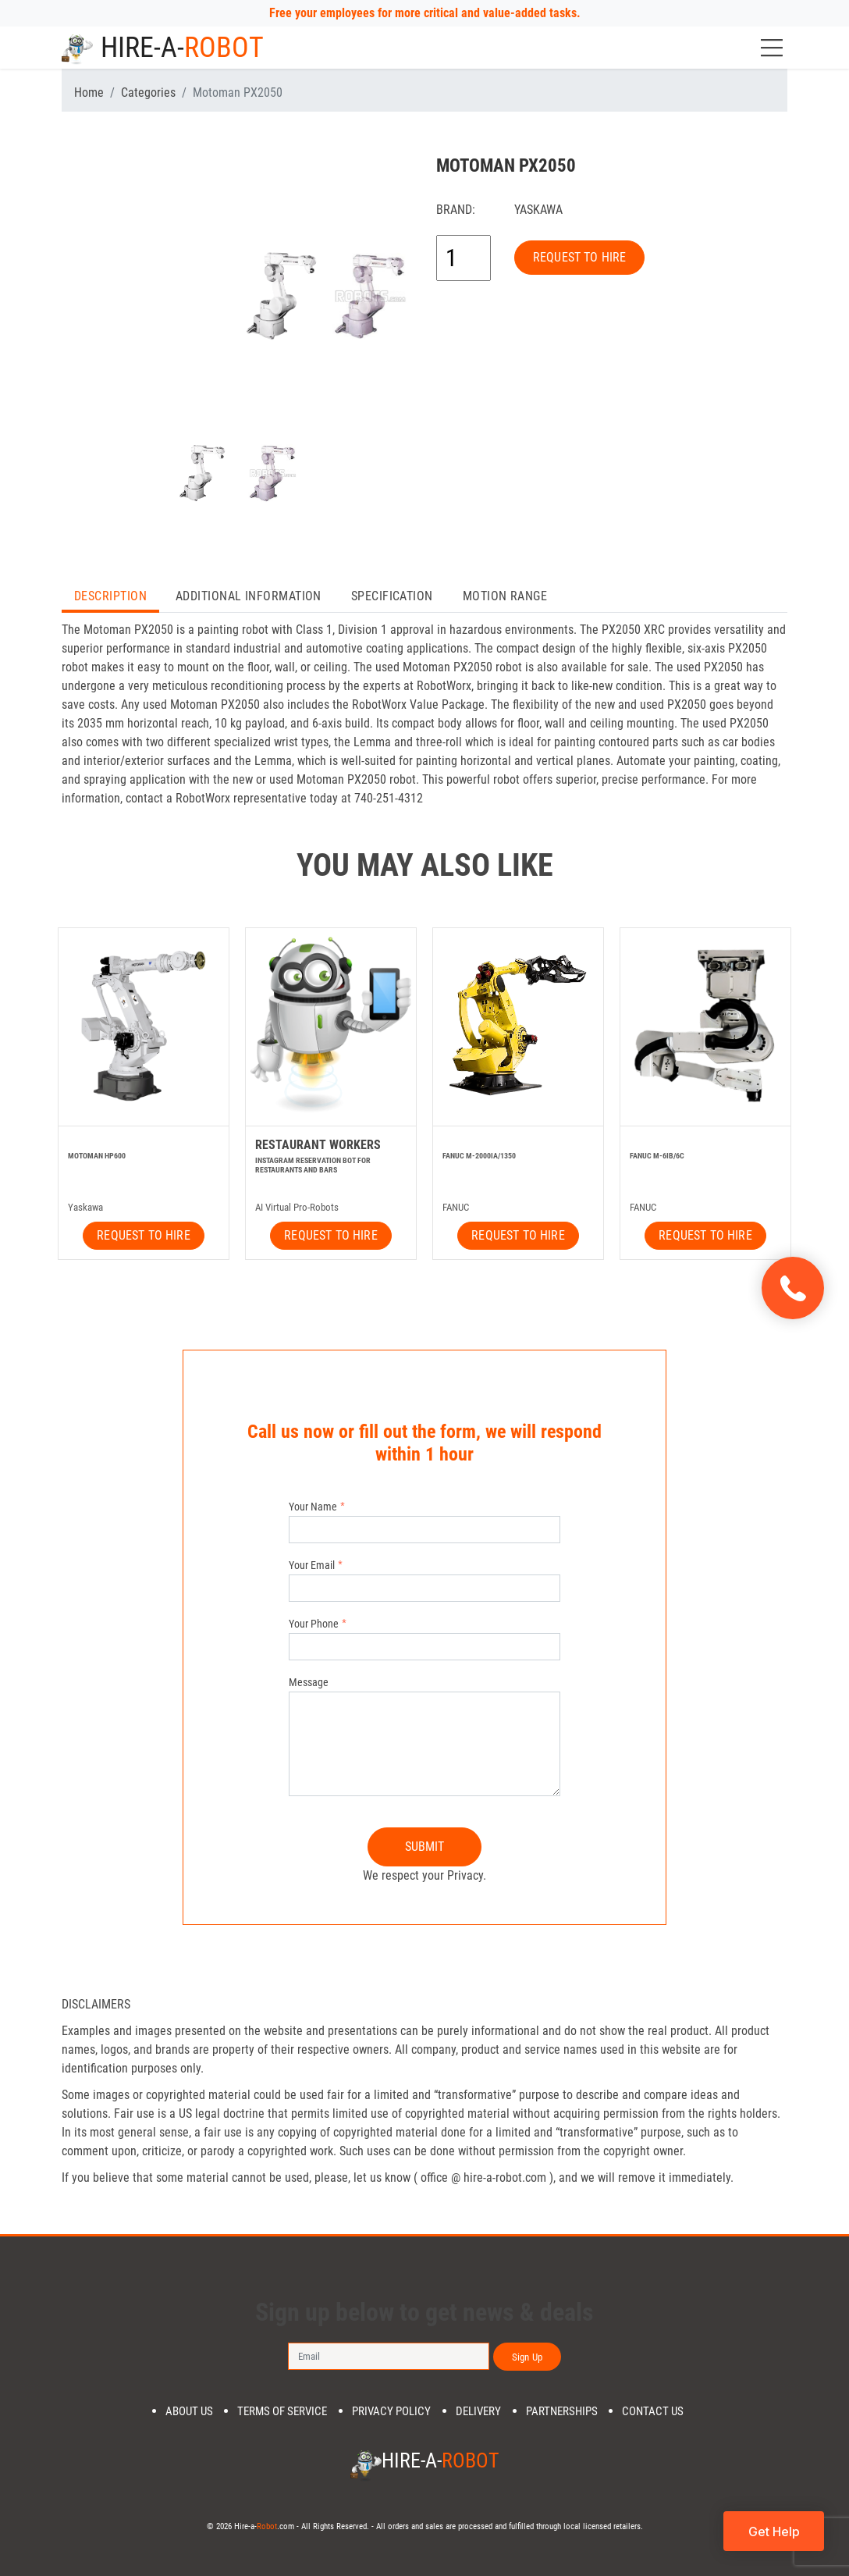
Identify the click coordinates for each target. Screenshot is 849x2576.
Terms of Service (282, 2411)
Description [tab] (110, 596)
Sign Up (527, 2357)
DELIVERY (478, 2411)
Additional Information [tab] (248, 596)
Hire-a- (163, 48)
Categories (148, 92)
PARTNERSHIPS (562, 2411)
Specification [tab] (392, 596)
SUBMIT (425, 1846)
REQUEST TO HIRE (579, 257)
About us (189, 2411)
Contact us (653, 2411)
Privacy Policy (391, 2411)
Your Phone (314, 1623)
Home (89, 92)
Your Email (312, 1565)
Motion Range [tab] (505, 596)
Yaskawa (538, 209)
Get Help (774, 2531)
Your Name (313, 1506)
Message (309, 1682)
